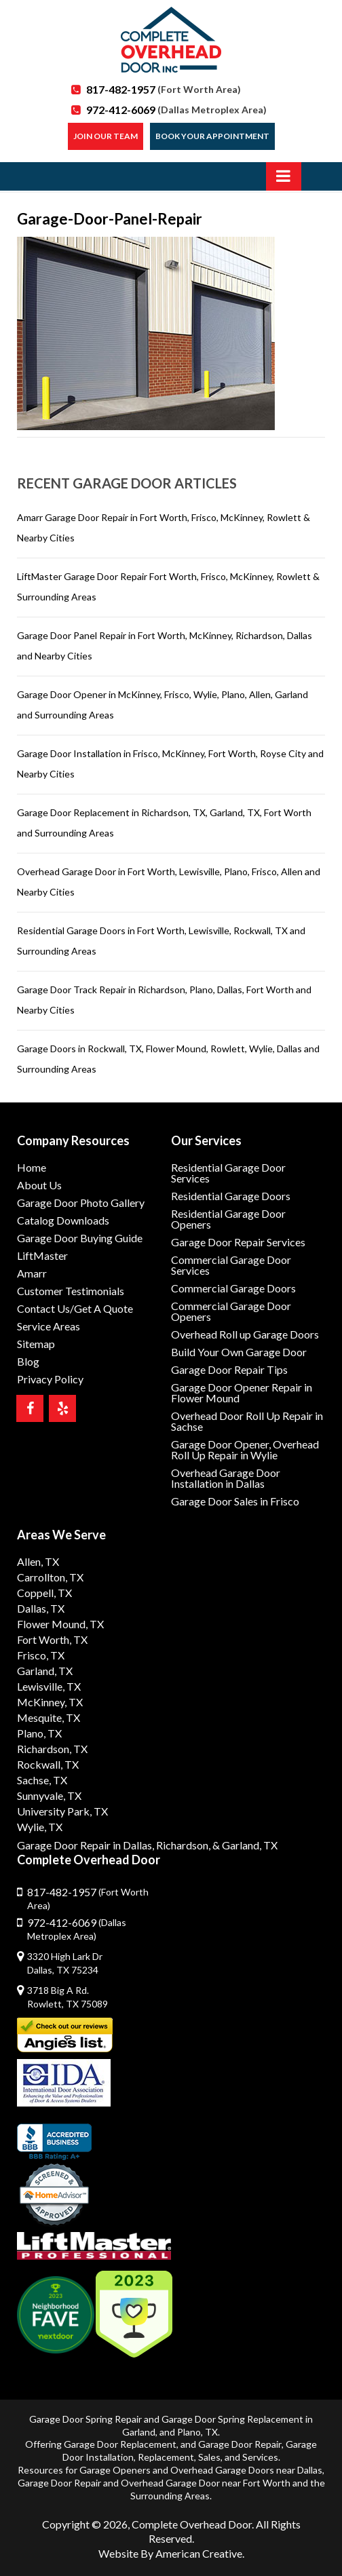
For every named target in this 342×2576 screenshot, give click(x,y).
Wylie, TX (39, 1826)
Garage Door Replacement (120, 2444)
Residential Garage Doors (230, 1195)
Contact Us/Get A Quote (75, 1308)
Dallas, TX (40, 1608)
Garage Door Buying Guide (79, 1237)
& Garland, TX (245, 1845)
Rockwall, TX (48, 1764)
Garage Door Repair (240, 2444)
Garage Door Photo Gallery (81, 1202)
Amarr (32, 1273)
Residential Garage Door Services (228, 1173)
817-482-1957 (163, 89)
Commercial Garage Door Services (231, 1265)
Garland (138, 2432)
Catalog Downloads (63, 1220)
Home (31, 1167)
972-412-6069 (176, 109)
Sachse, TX (42, 1779)
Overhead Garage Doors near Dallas (246, 2470)
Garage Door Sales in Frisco (235, 1501)
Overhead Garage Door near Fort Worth (205, 2482)
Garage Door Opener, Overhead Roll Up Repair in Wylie (245, 1449)
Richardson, (183, 1845)
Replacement (166, 2457)
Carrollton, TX (50, 1577)
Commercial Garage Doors (233, 1288)
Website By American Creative (170, 2553)
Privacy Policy (50, 1378)
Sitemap (36, 1343)
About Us (39, 1184)
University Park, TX (62, 1811)
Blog (28, 1361)
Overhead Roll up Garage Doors (245, 1334)
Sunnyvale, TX (49, 1795)
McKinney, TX (50, 1701)
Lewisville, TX (49, 1686)
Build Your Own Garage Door (239, 1351)
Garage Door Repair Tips (229, 1369)
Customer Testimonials (70, 1290)
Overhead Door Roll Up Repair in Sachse (247, 1421)
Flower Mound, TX (60, 1623)
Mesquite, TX (48, 1717)
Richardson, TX (52, 1748)
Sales (209, 2457)
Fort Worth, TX (52, 1639)
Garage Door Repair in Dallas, (85, 1845)
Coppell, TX (44, 1592)
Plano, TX (39, 1733)
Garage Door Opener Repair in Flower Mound (241, 1392)
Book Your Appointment (212, 136)
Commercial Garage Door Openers (231, 1311)
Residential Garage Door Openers (228, 1219)
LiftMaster (42, 1255)
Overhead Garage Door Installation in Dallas (225, 1478)
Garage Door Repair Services (238, 1241)
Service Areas (48, 1326)
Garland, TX (45, 1670)
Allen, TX (38, 1561)
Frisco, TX (40, 1655)
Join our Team (105, 136)
